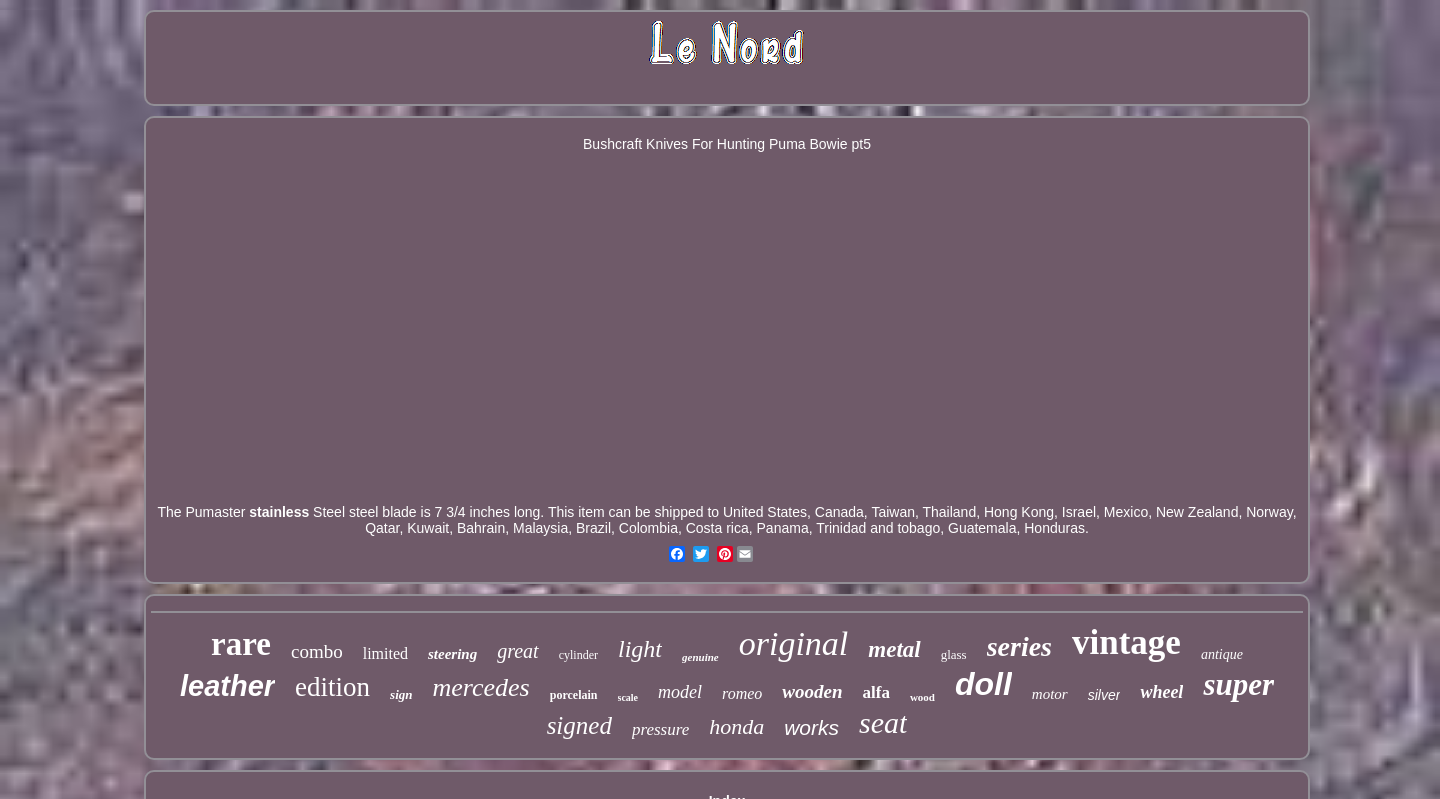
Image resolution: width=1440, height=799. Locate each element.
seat (883, 722)
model (680, 692)
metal (894, 649)
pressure (660, 729)
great (517, 651)
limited (385, 653)
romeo (742, 693)
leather (227, 686)
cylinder (578, 655)
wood (922, 697)
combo (317, 651)
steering (452, 654)
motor (1050, 694)
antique (1222, 654)
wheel (1161, 692)
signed (579, 725)
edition (332, 687)
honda (736, 726)
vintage (1126, 642)
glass (954, 654)
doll (983, 684)
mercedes (481, 687)
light (640, 649)
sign (401, 694)
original (794, 643)
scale (628, 697)
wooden (812, 691)
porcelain (574, 695)
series (1019, 646)
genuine (700, 657)
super (1238, 684)
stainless (279, 512)
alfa (876, 692)
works (811, 727)
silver (1104, 695)
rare (241, 644)
